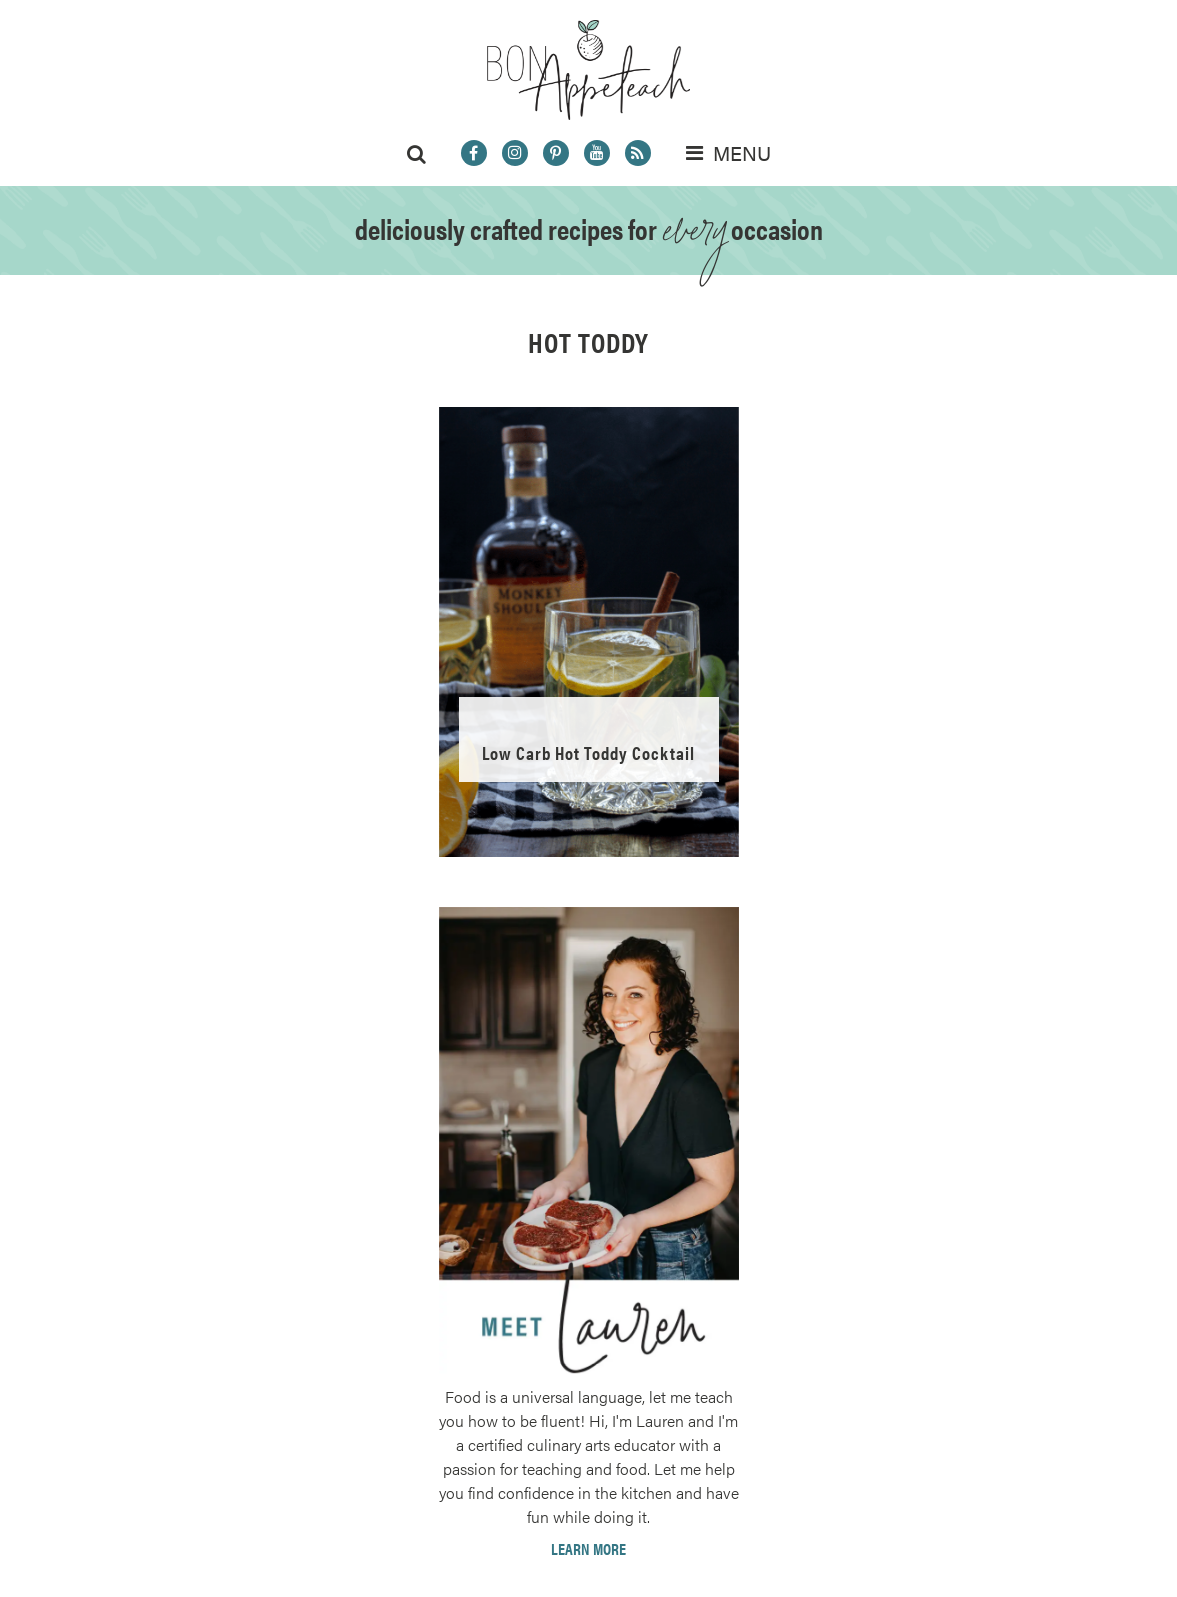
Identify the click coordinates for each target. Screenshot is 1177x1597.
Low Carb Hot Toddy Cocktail (588, 752)
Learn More (588, 1549)
